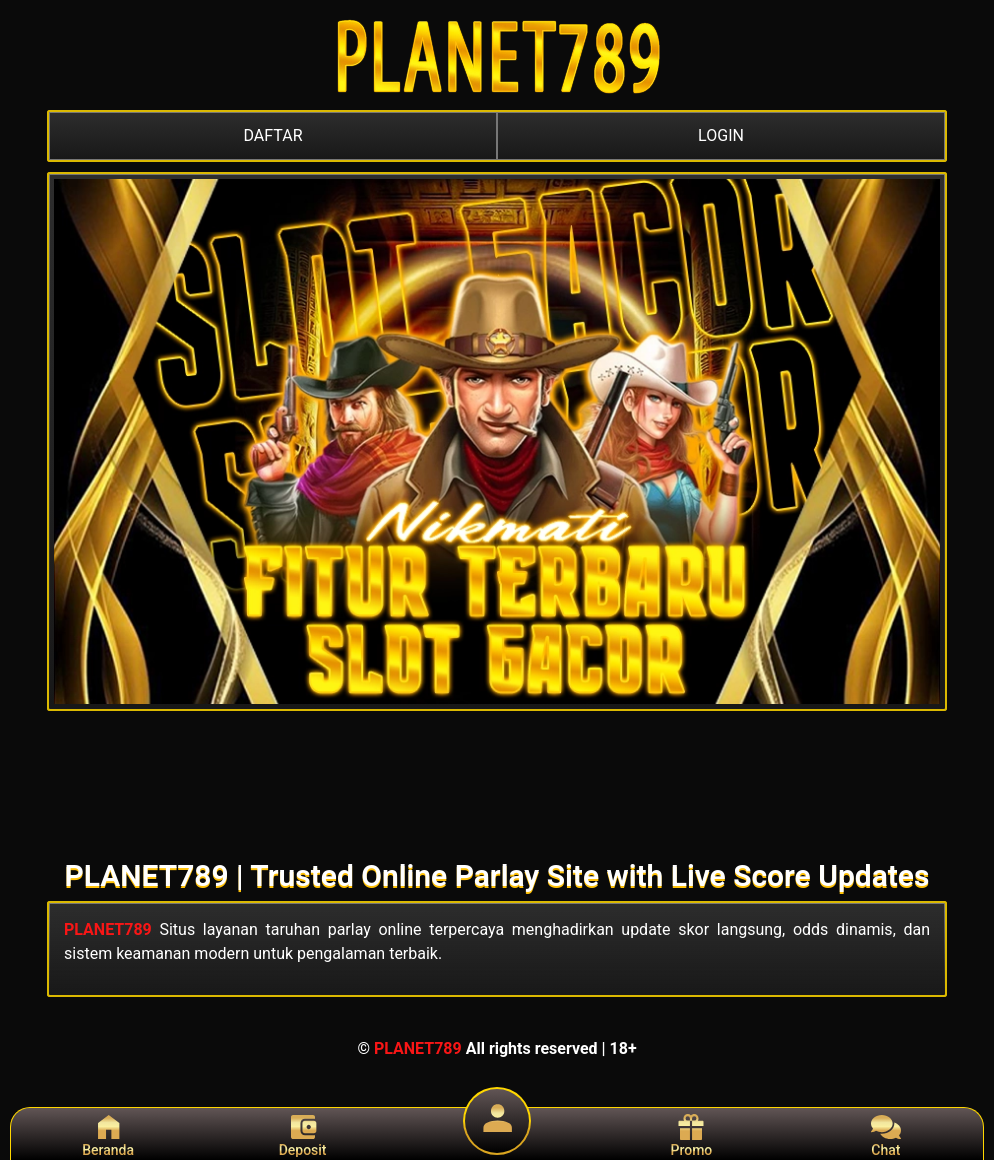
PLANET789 (108, 929)
